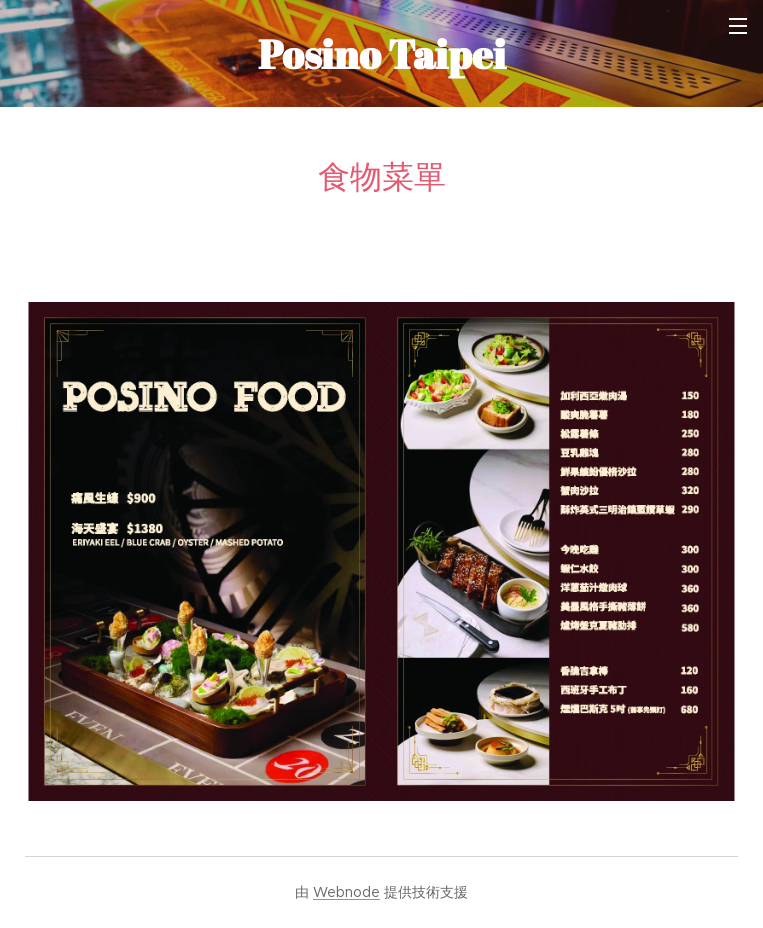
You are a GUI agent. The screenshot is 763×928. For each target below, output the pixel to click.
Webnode (346, 892)
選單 (738, 26)
